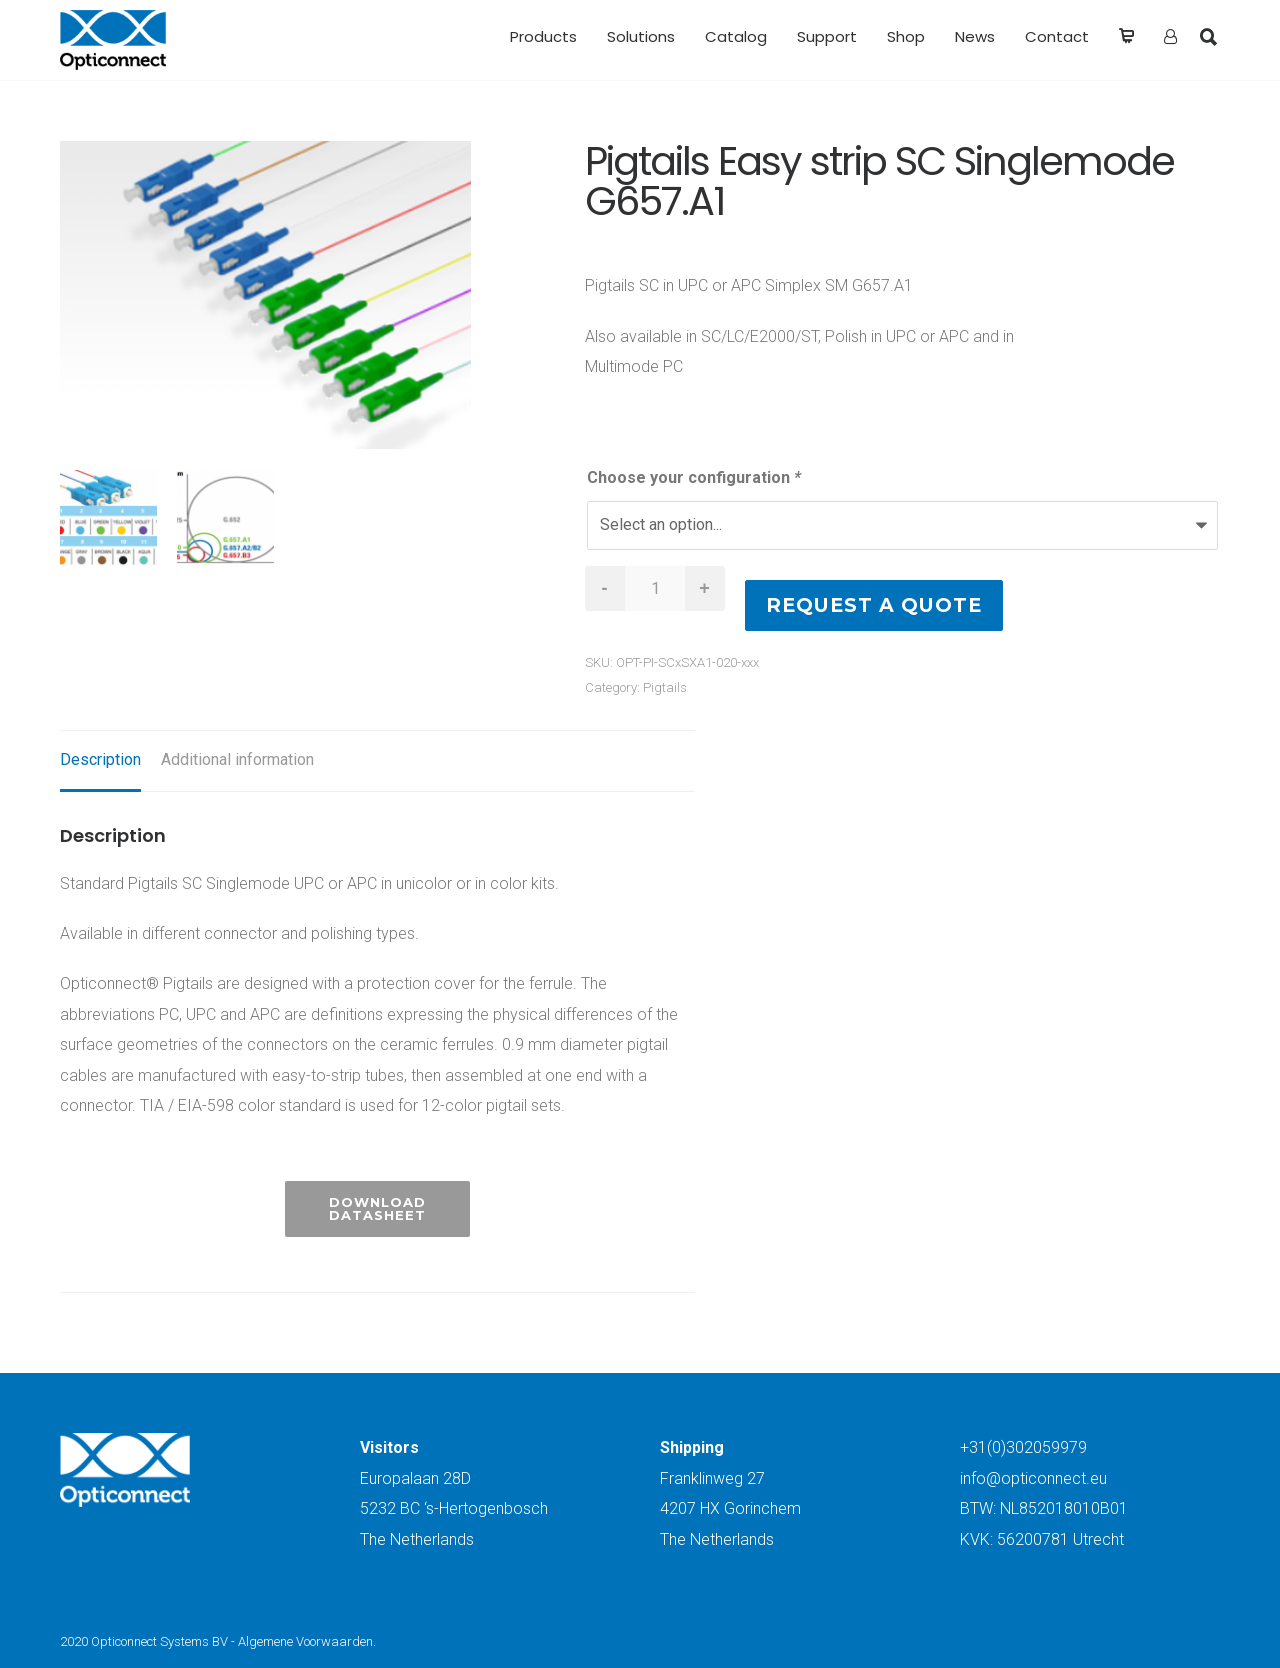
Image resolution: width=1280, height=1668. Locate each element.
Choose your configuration (694, 477)
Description (100, 759)
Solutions (641, 36)
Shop (906, 36)
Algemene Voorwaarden (305, 1641)
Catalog (736, 36)
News (975, 36)
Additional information (237, 759)
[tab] (100, 761)
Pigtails (665, 687)
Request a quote (874, 605)
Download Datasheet (377, 1208)
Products (543, 36)
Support (827, 36)
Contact (1057, 36)
